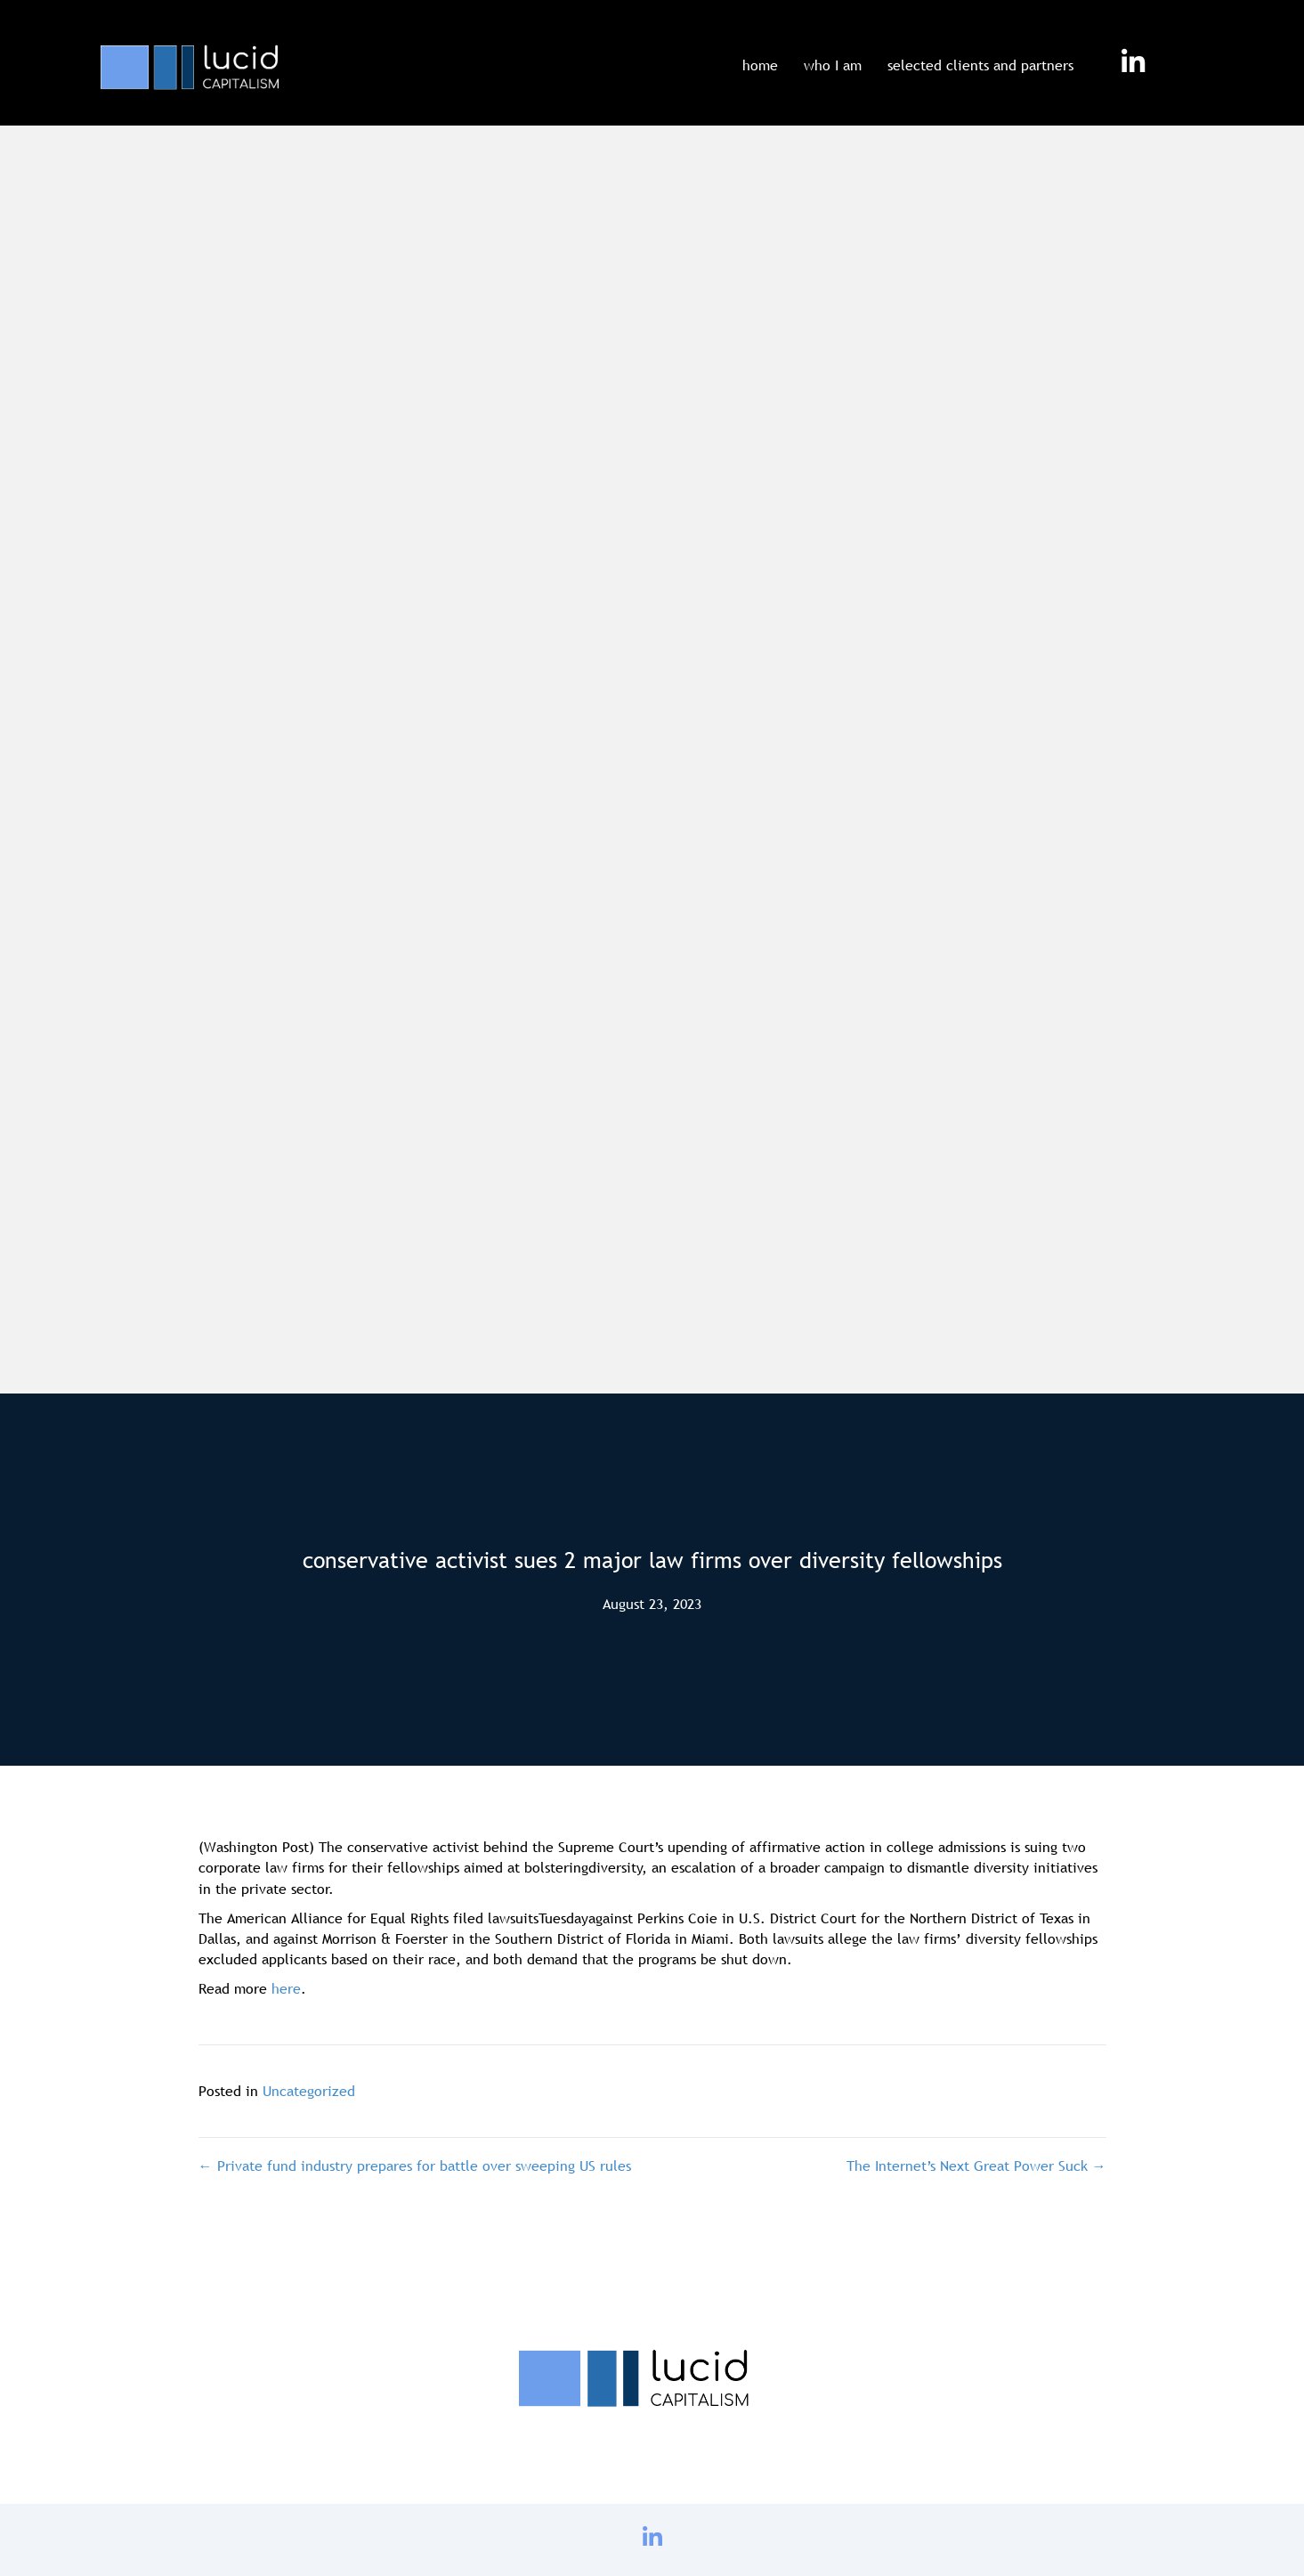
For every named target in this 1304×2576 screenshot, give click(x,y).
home (760, 65)
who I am (833, 65)
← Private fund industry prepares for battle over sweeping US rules (414, 2165)
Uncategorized (309, 2091)
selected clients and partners (980, 65)
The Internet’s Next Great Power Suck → (976, 2165)
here (286, 1988)
